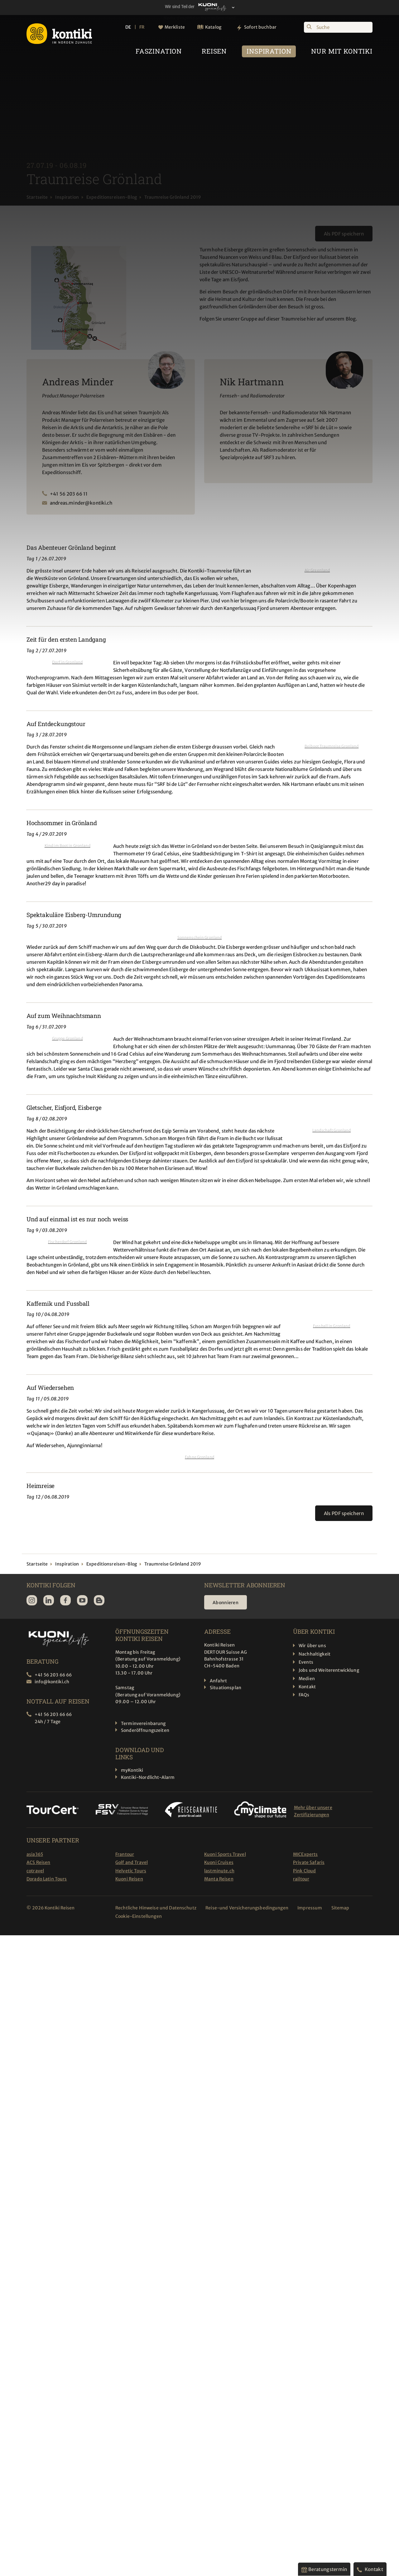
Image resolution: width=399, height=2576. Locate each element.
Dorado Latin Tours (46, 1879)
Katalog (213, 27)
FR (141, 27)
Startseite (37, 197)
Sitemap (341, 1908)
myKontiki (132, 1770)
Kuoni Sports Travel (225, 1854)
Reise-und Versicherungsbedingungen (247, 1908)
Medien (307, 1678)
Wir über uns (312, 1645)
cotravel (35, 1871)
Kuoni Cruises (218, 1862)
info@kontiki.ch (52, 1682)
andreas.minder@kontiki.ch (81, 503)
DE (128, 27)
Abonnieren (226, 1602)
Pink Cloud (304, 1871)
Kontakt (307, 1687)
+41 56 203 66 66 (53, 1675)
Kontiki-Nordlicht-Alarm (148, 1777)
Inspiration (67, 197)
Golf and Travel (131, 1862)
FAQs (304, 1695)
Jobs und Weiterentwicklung (329, 1670)
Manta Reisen (218, 1879)
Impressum (310, 1908)
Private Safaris (308, 1862)
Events (306, 1662)
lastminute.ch (219, 1871)
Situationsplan (225, 1687)
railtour (301, 1879)
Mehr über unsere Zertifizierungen (313, 1811)
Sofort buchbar (260, 27)
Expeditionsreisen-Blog (111, 197)
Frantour (124, 1854)
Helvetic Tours (130, 1871)
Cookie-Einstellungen (138, 1916)
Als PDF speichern (343, 234)
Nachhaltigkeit (314, 1654)
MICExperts (305, 1854)
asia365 (34, 1854)
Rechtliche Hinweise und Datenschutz (155, 1908)
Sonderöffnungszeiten (145, 1730)
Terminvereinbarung (143, 1723)
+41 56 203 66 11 (69, 494)
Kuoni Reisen (129, 1879)
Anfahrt (218, 1681)
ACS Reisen (38, 1862)
